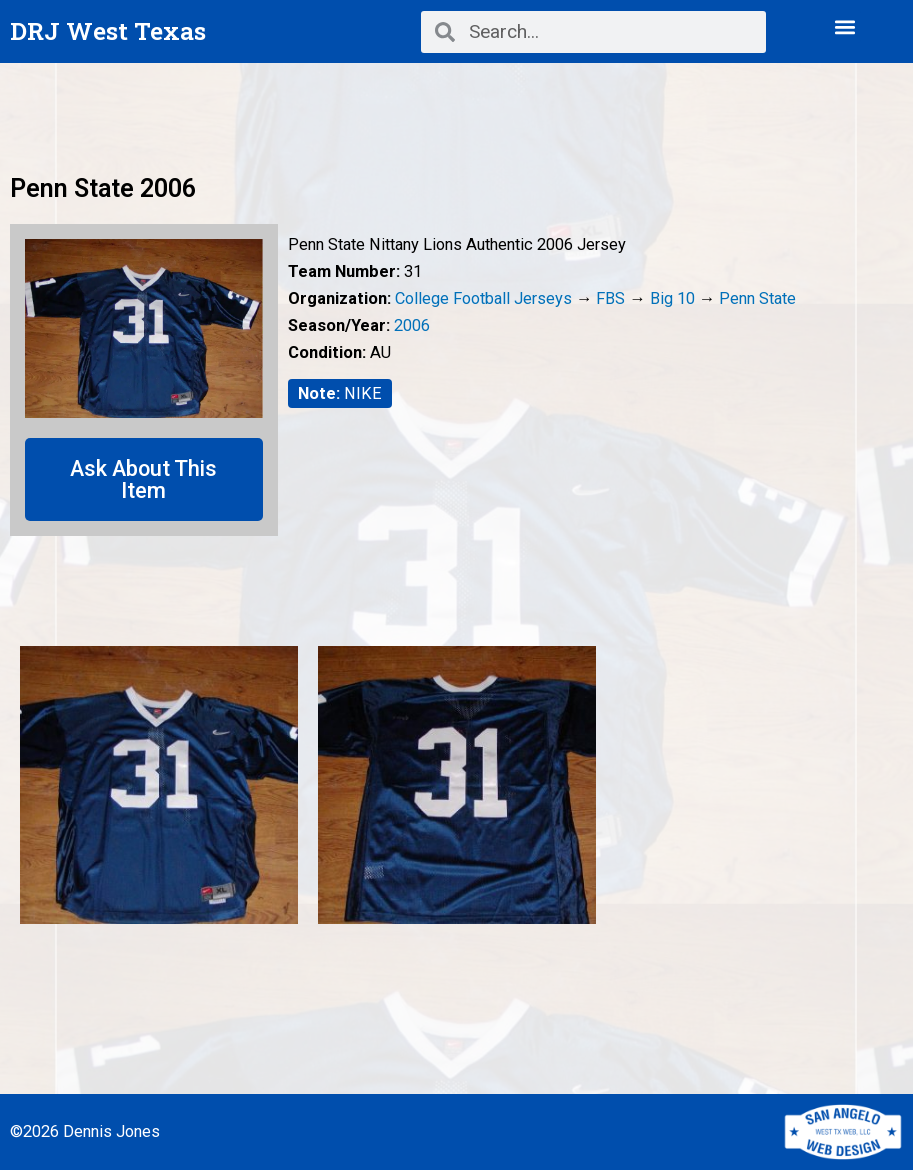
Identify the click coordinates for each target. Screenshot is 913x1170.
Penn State (757, 298)
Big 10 (672, 298)
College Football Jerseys (483, 298)
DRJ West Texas (108, 30)
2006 (412, 325)
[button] (844, 26)
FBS (610, 298)
